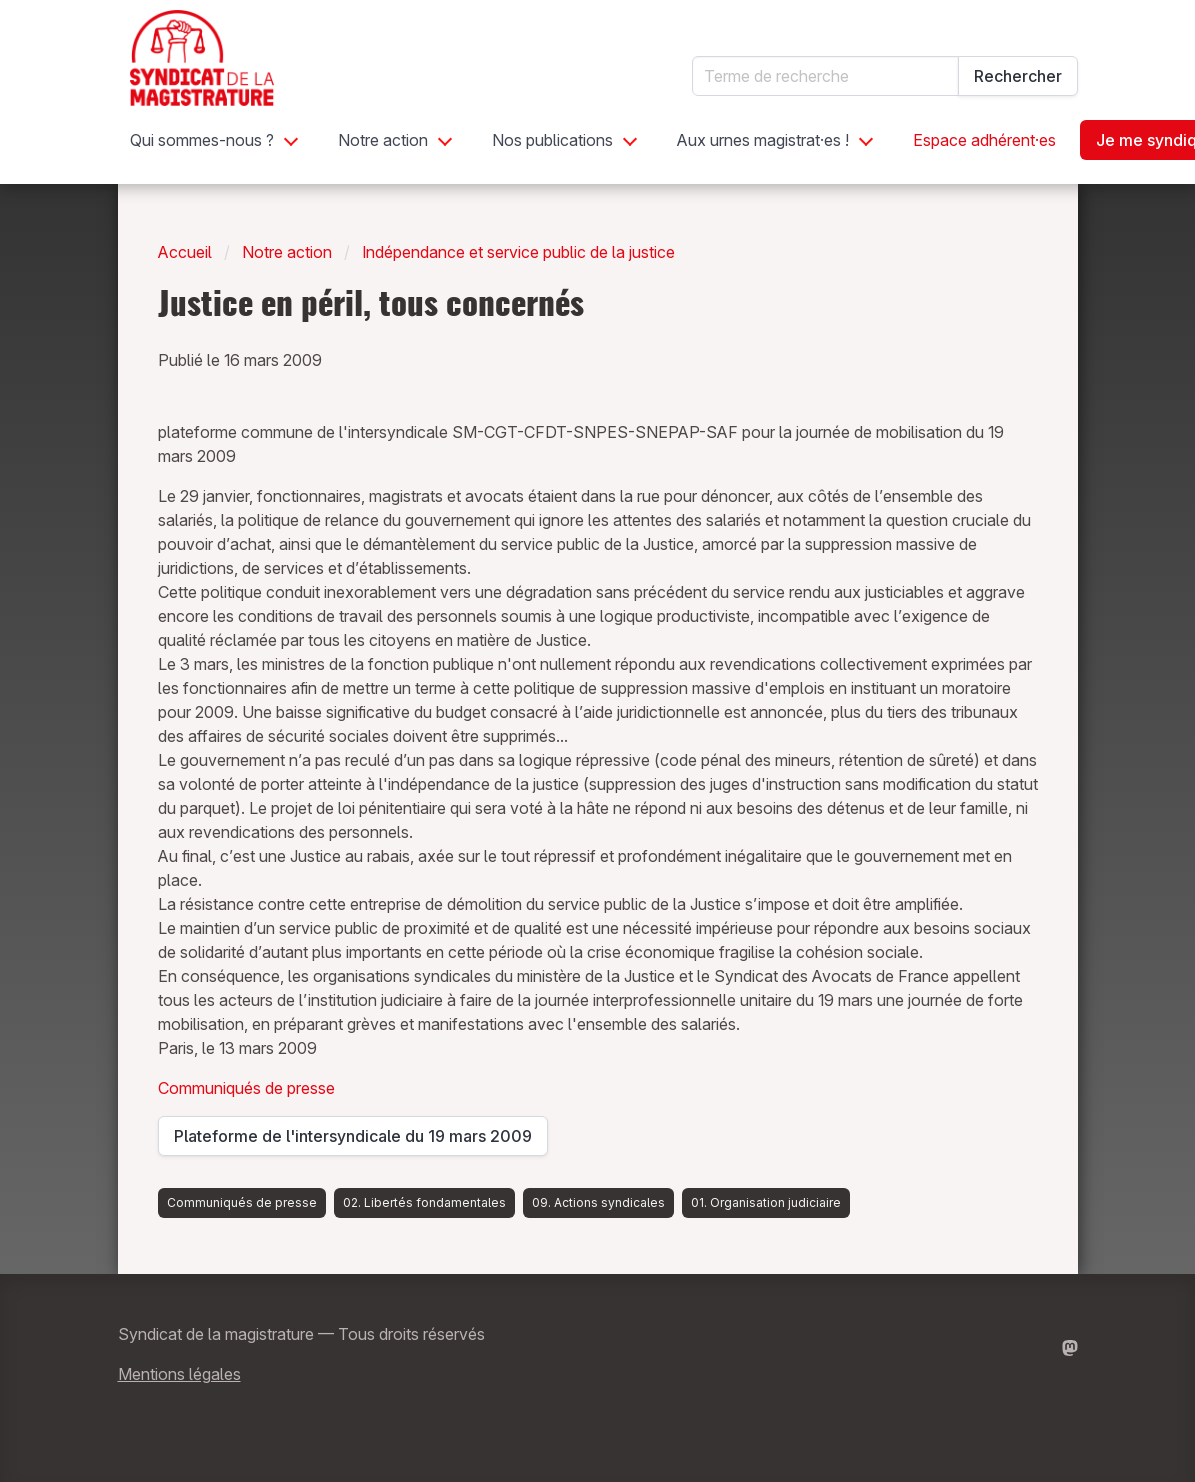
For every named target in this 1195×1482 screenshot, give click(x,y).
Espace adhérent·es (984, 140)
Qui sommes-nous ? (202, 140)
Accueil (185, 252)
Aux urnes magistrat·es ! (763, 140)
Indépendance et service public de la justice (518, 252)
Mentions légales (179, 1374)
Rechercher (1018, 76)
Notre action (383, 140)
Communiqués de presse (246, 1088)
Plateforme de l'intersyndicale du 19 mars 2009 (353, 1141)
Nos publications (552, 140)
